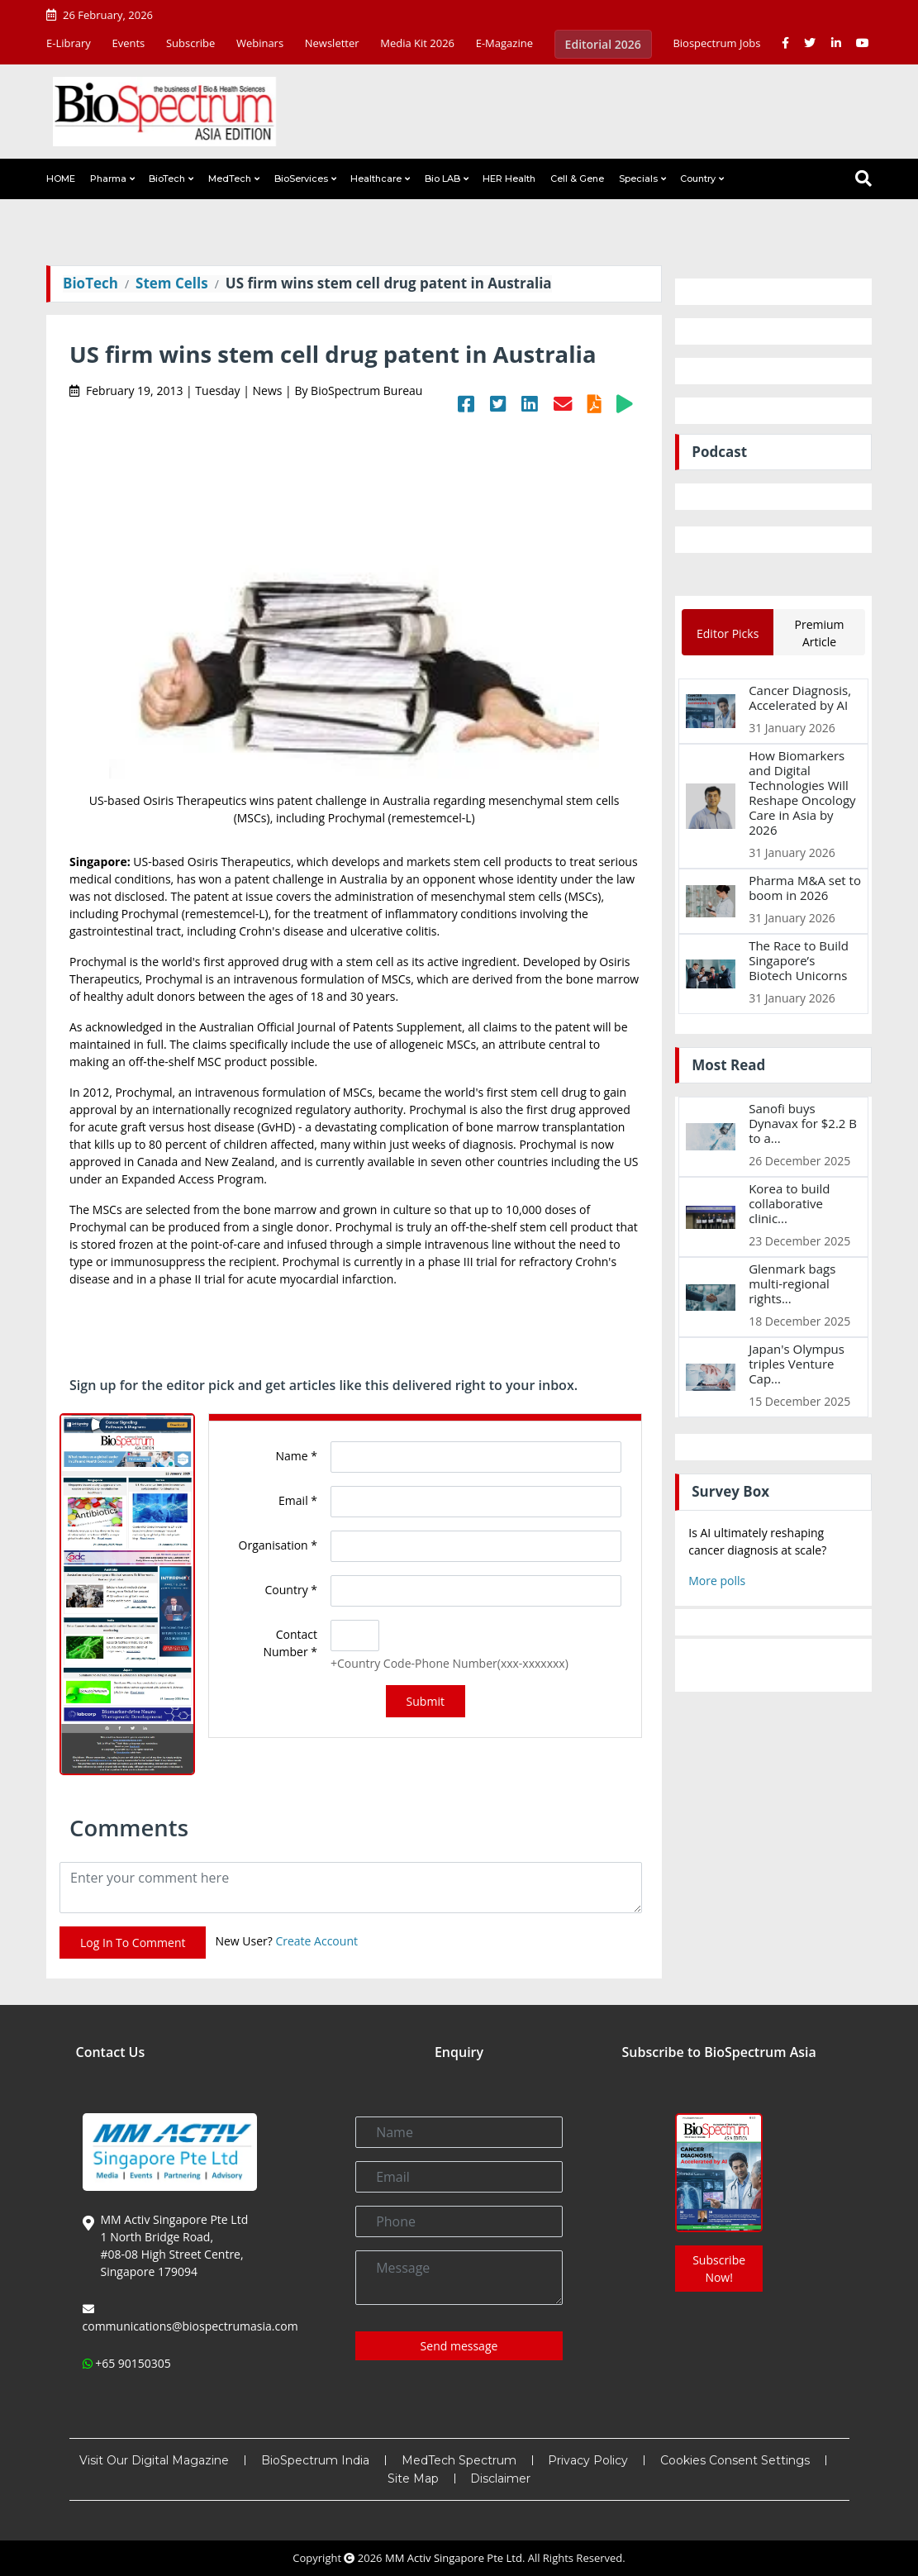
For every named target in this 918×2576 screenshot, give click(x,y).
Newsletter (332, 43)
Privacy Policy (588, 2460)
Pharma (108, 178)
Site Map (413, 2478)
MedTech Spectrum (459, 2460)
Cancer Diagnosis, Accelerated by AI (800, 697)
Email (297, 1500)
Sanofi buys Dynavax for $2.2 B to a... (803, 1123)
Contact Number (290, 1642)
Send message (459, 2346)
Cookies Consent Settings (735, 2460)
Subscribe (190, 43)
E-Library (68, 43)
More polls (716, 1580)
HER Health (509, 178)
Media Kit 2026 (417, 43)
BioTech (167, 178)
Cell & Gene (577, 178)
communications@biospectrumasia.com (190, 2326)
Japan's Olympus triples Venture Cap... (796, 1363)
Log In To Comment (132, 1942)
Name (297, 1456)
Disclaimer (500, 2478)
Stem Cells (172, 283)
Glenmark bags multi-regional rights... (792, 1283)
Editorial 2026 (603, 44)
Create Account (316, 1941)
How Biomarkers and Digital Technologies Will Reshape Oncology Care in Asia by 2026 (802, 792)
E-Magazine (504, 43)
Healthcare (376, 178)
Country (698, 178)
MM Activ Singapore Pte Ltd (453, 2557)
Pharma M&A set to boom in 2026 (805, 887)
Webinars (259, 43)
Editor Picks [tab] (728, 633)
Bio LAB (442, 178)
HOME (60, 178)
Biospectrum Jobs (716, 43)
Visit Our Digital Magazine (154, 2460)
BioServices (301, 178)
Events (128, 43)
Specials (638, 178)
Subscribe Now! (718, 2268)
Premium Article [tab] (819, 633)
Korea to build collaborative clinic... (789, 1203)
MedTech (229, 178)
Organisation (278, 1545)
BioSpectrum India (315, 2460)
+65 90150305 (133, 2363)
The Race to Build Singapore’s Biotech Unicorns (799, 960)
